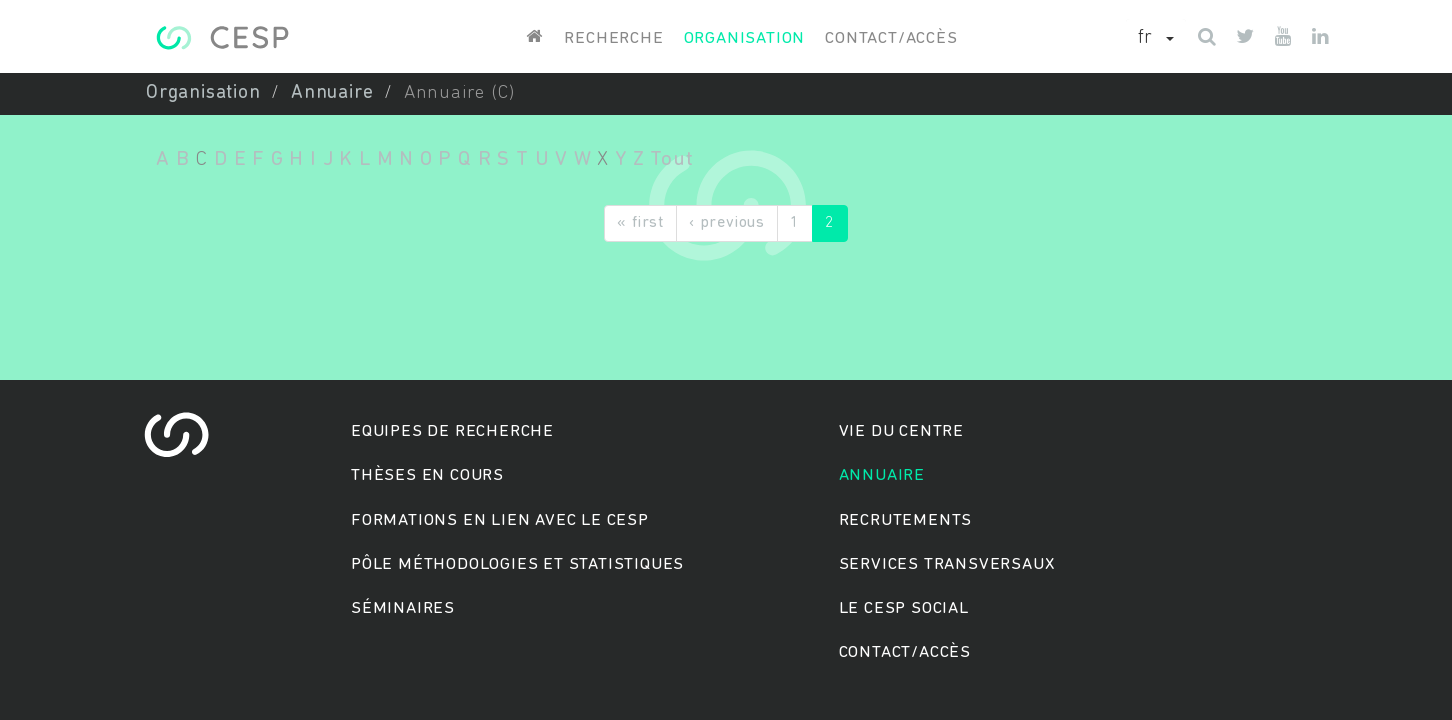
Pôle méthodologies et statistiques (517, 564)
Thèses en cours (427, 475)
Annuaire (332, 93)
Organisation (745, 38)
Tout (671, 159)
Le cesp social (904, 608)
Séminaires (403, 608)
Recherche (613, 38)
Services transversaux (947, 564)
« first (640, 223)
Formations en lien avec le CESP (500, 520)
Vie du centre (901, 431)
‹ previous (727, 223)
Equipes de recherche (452, 431)
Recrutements (906, 520)
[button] (1156, 39)
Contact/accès (891, 38)
